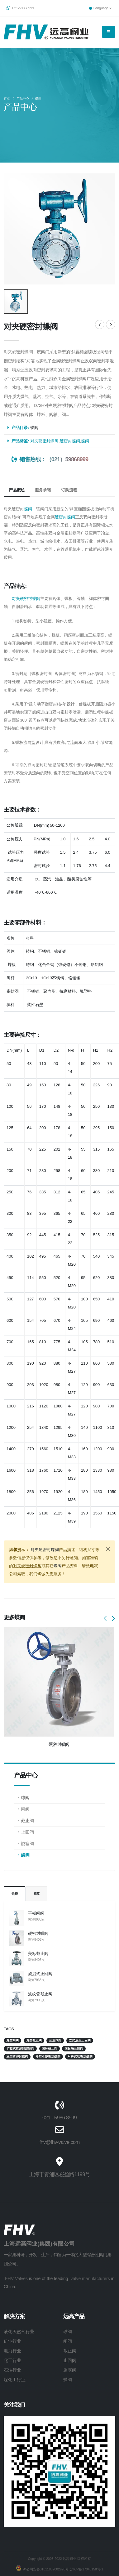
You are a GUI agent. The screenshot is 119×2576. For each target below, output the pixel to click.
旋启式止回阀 (40, 1971)
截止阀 (27, 1818)
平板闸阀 (36, 1911)
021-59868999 (20, 8)
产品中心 (23, 98)
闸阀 (25, 1807)
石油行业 (12, 2367)
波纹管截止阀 (40, 1991)
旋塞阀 (27, 1841)
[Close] (108, 1547)
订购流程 (69, 487)
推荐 (37, 1891)
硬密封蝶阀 (38, 1931)
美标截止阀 (38, 1951)
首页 (7, 98)
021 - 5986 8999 (59, 2115)
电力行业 (12, 2348)
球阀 (25, 1795)
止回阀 (27, 1829)
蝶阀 (38, 98)
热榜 (15, 1891)
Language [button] (100, 8)
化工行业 (12, 2358)
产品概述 (17, 487)
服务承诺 (43, 487)
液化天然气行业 (19, 2329)
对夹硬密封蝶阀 (44, 438)
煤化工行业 (15, 2377)
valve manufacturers (90, 2276)
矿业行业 (12, 2339)
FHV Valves (16, 2276)
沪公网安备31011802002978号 (45, 2567)
